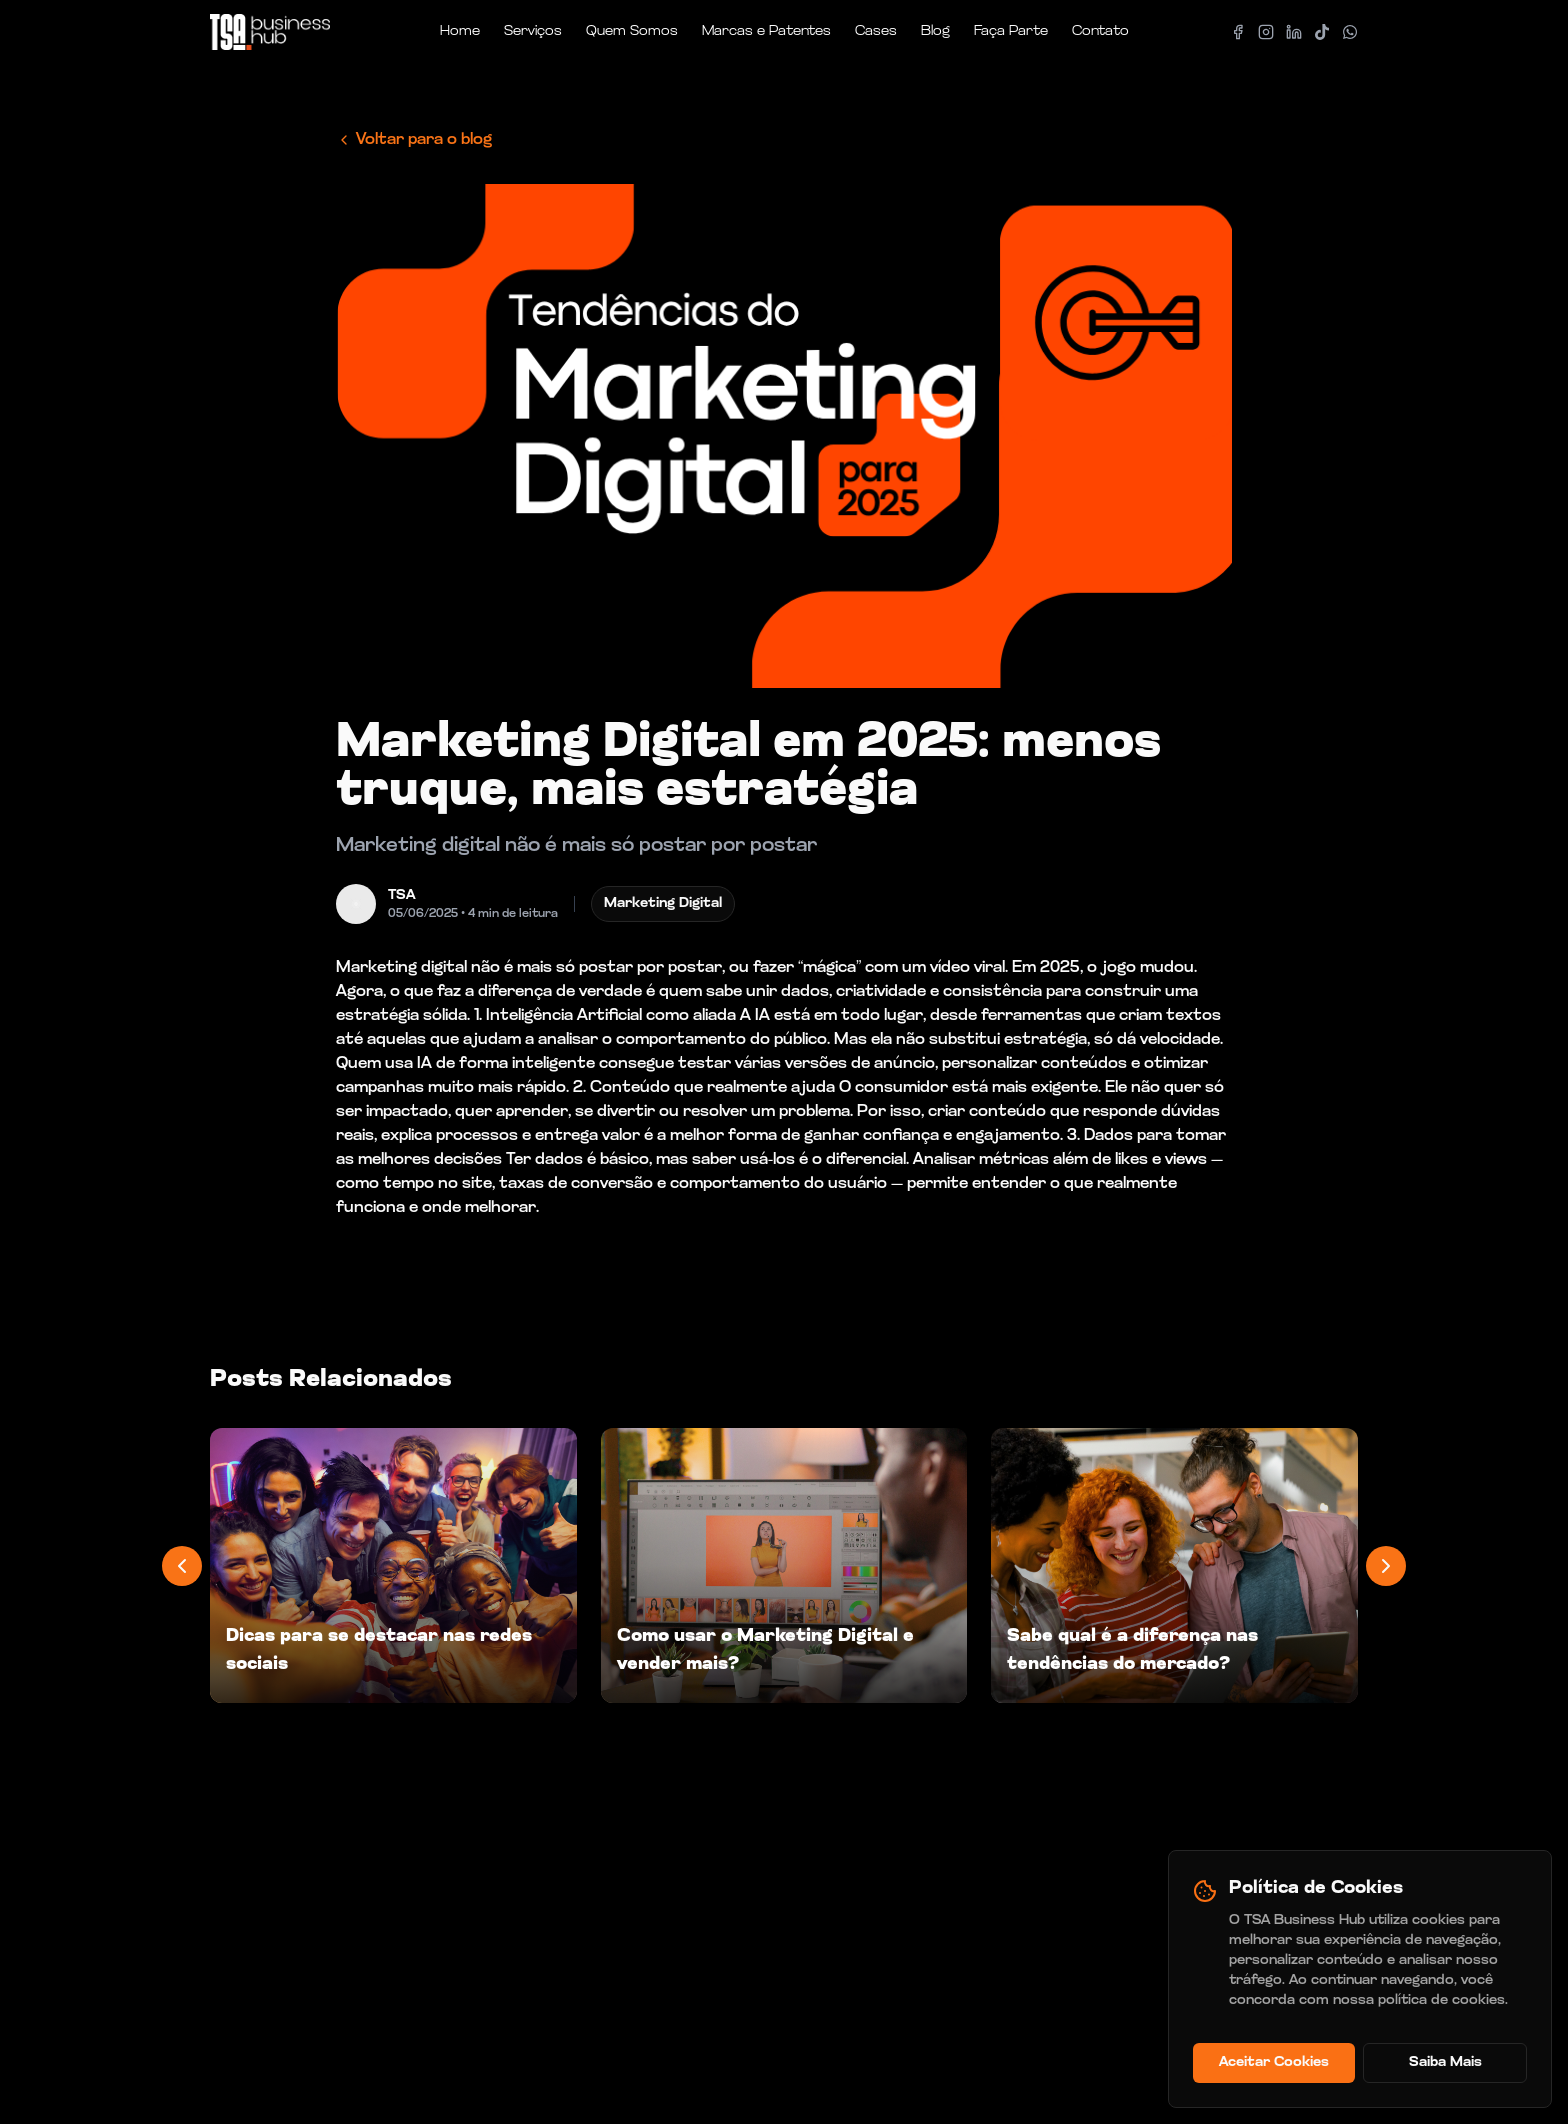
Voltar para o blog (414, 140)
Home (460, 31)
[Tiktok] (1322, 32)
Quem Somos (632, 31)
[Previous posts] (182, 1566)
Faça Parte (1011, 31)
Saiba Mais (1445, 2062)
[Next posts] (1386, 1566)
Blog (935, 31)
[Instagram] (1266, 32)
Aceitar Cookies (1274, 2062)
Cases (876, 31)
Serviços (533, 31)
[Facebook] (1238, 32)
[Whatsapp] (1350, 32)
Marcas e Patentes (766, 31)
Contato (1100, 31)
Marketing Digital (663, 903)
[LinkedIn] (1294, 32)
